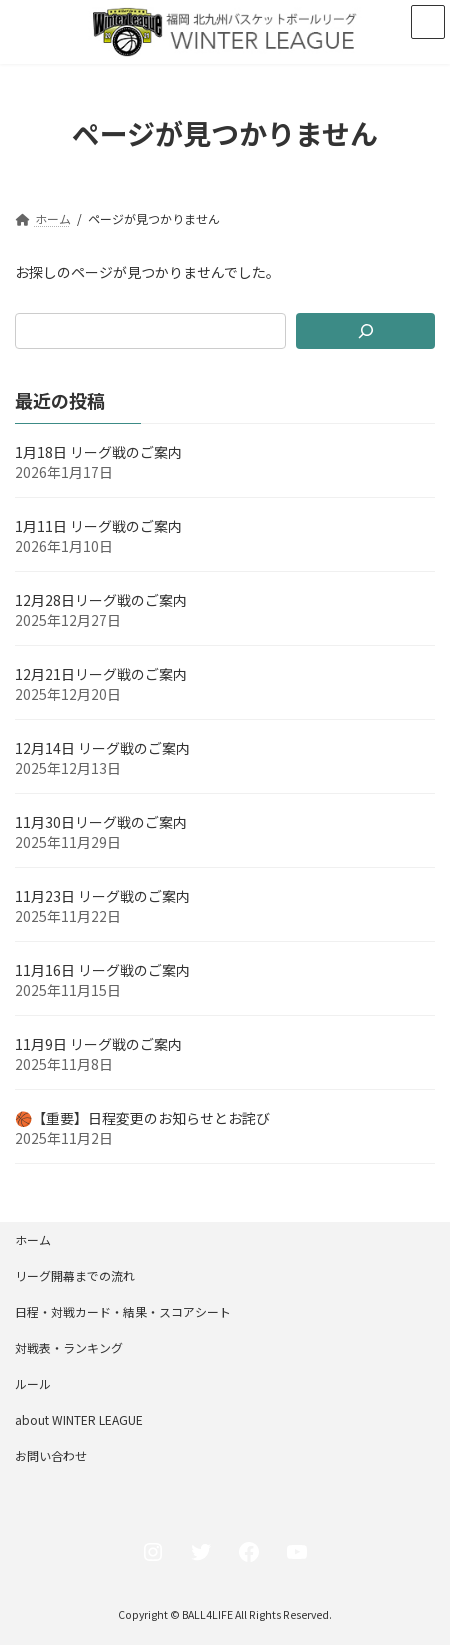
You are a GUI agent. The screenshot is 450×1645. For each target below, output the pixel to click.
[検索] (365, 331)
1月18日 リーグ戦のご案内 (98, 452)
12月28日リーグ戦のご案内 (101, 600)
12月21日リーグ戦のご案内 (101, 674)
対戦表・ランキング (69, 1347)
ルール (33, 1383)
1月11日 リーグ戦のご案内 (98, 526)
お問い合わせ (51, 1455)
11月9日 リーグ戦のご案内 (98, 1044)
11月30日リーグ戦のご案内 (101, 822)
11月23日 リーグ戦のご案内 (102, 896)
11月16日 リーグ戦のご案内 (102, 970)
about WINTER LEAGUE (79, 1419)
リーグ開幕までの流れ (75, 1275)
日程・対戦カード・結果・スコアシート (123, 1311)
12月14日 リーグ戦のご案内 (102, 748)
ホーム (33, 1239)
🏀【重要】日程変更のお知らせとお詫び (142, 1118)
